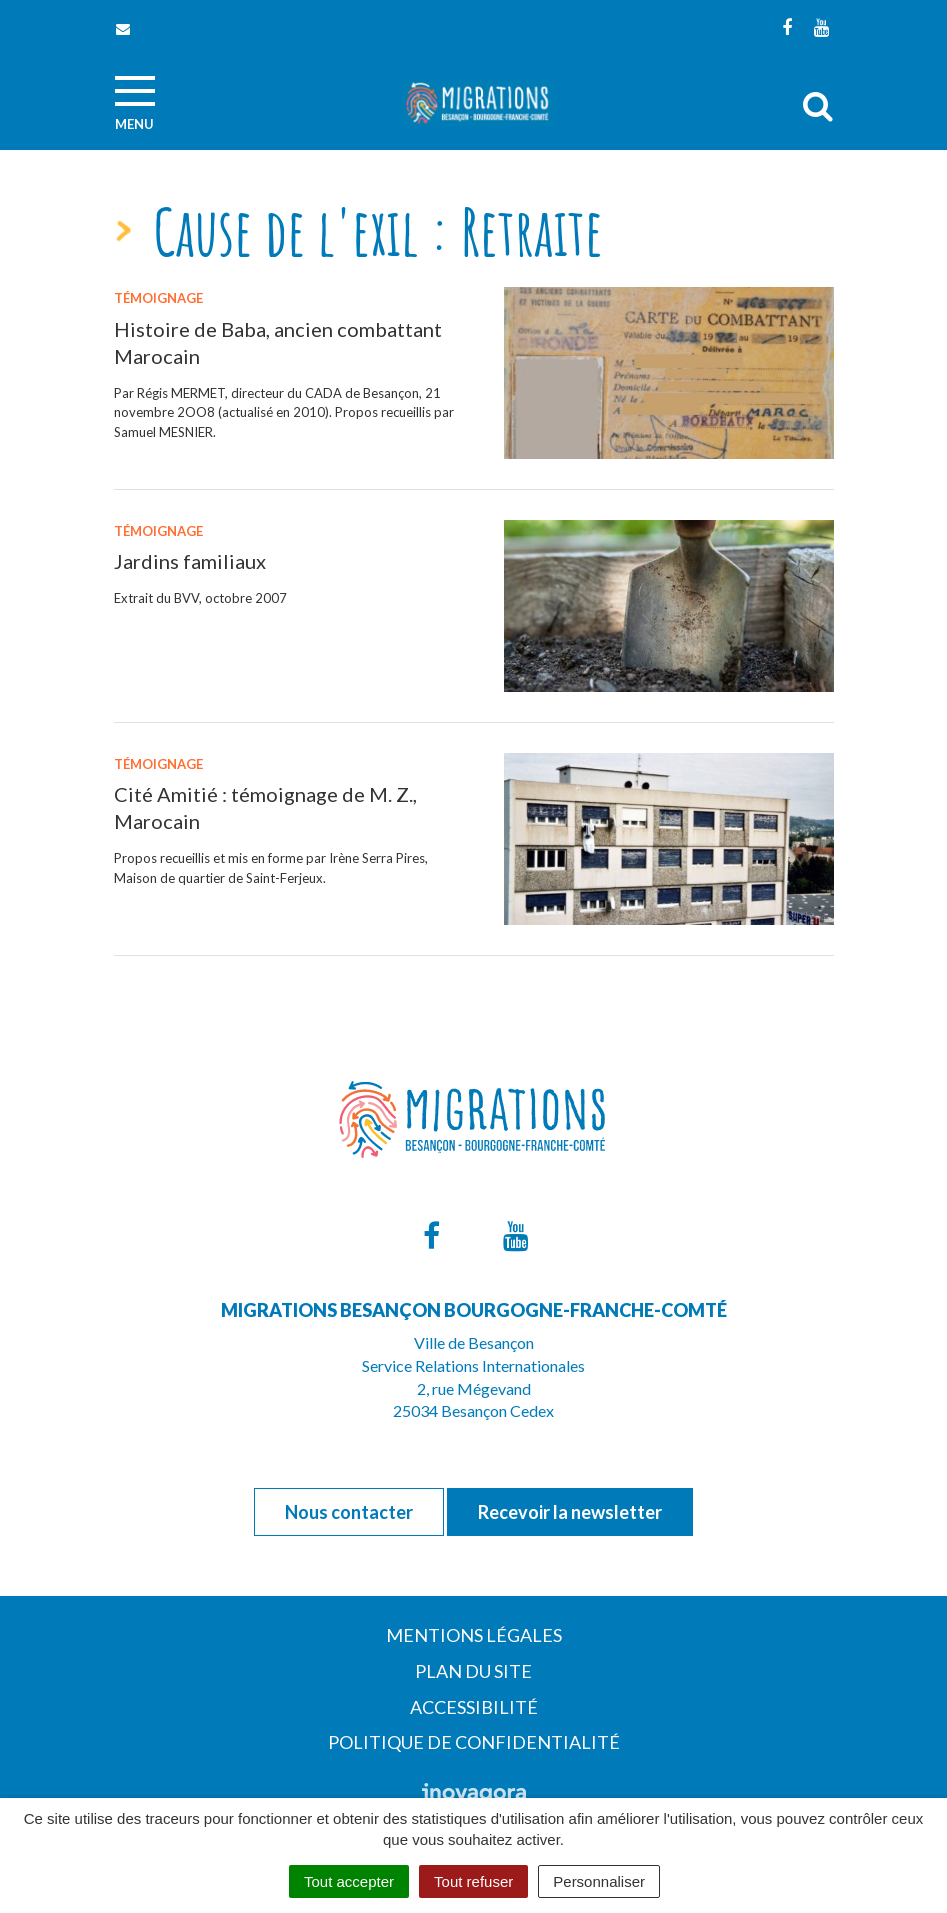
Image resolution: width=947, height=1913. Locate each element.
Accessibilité (474, 1707)
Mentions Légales (474, 1635)
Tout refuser (473, 1881)
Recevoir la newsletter (570, 1512)
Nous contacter (349, 1512)
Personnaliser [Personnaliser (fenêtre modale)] (599, 1881)
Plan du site (473, 1671)
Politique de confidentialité (474, 1742)
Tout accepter (349, 1881)
